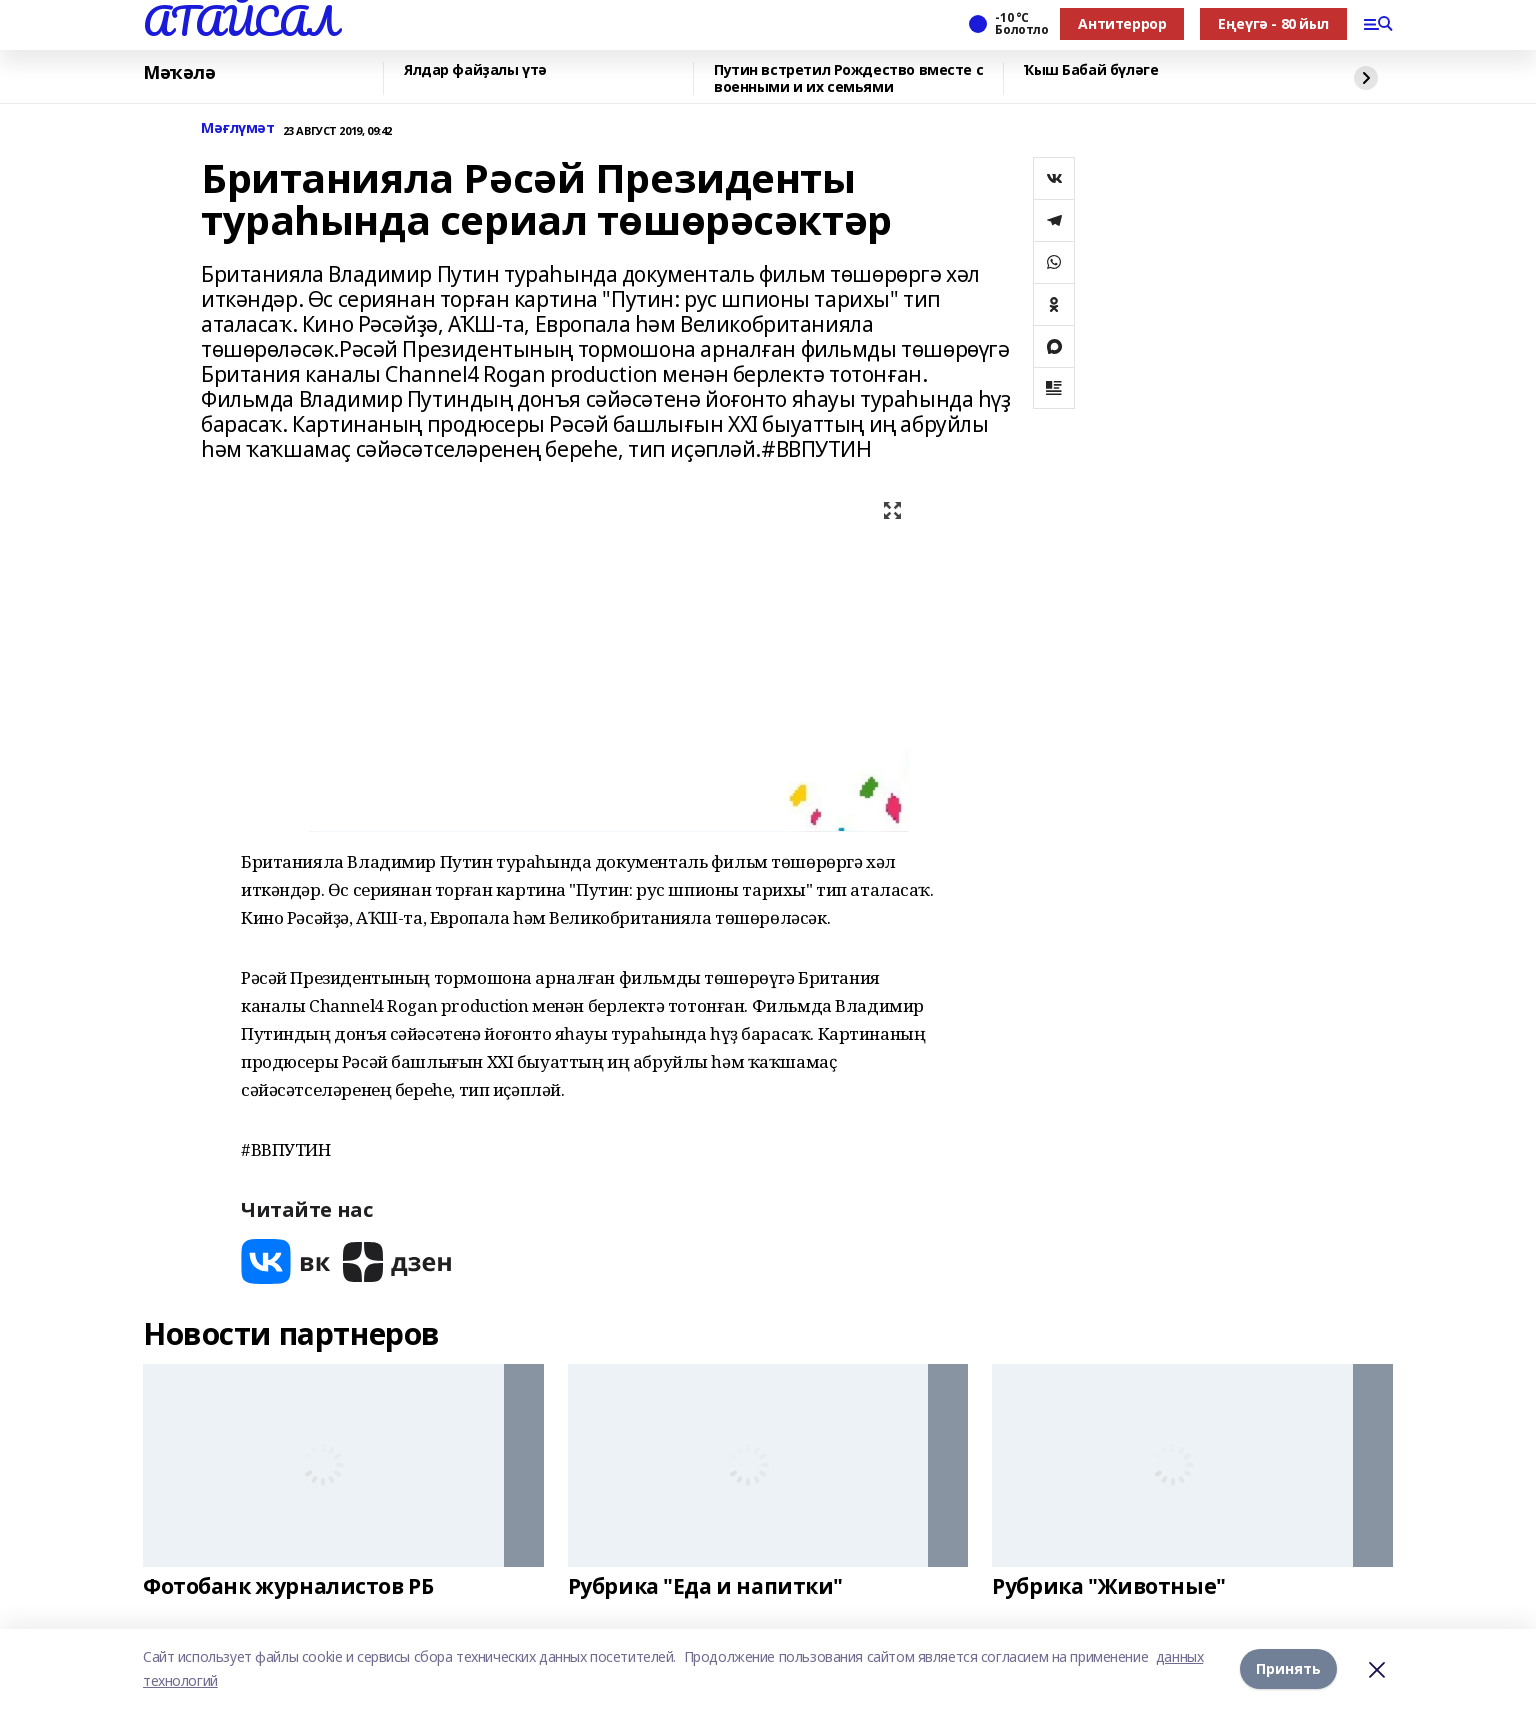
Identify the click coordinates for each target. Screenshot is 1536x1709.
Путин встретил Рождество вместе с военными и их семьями (848, 78)
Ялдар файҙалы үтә (475, 70)
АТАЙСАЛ (240, 21)
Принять (1288, 1668)
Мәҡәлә (179, 73)
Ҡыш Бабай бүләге (1091, 70)
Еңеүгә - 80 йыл (1273, 23)
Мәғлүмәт (238, 128)
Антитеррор (1122, 23)
